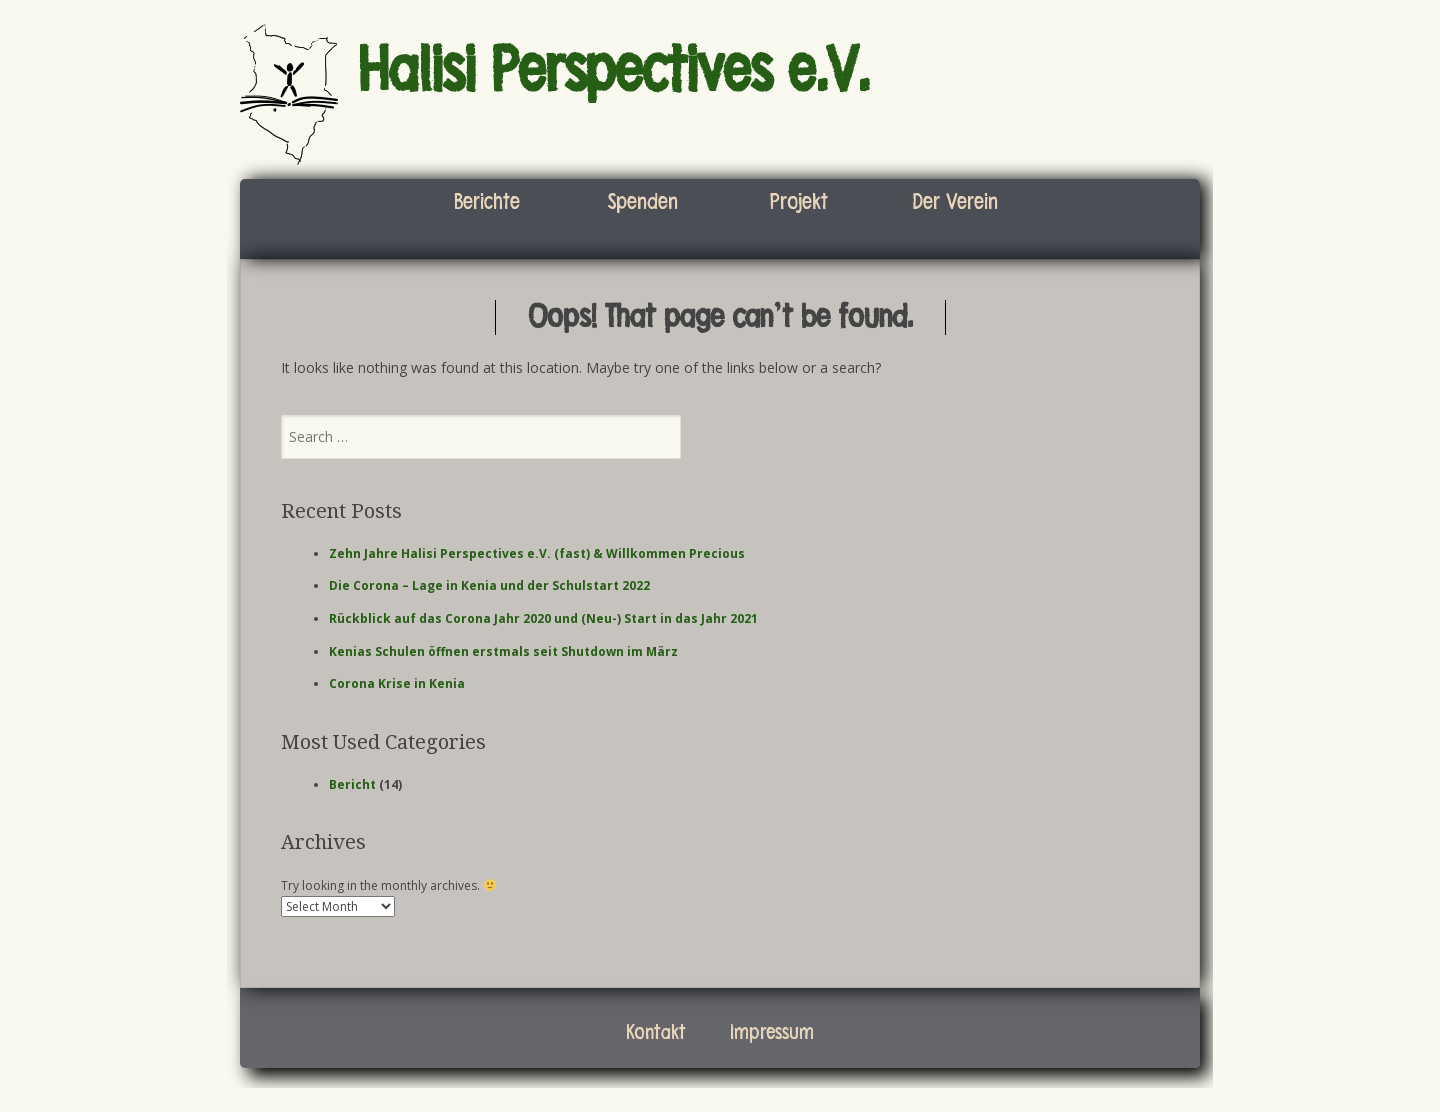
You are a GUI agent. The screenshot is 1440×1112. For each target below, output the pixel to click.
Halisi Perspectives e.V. (613, 71)
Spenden (643, 202)
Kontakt (656, 1032)
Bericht (352, 784)
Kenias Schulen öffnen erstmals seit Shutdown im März (503, 651)
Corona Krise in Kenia (397, 683)
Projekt (799, 202)
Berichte (487, 202)
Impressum (772, 1032)
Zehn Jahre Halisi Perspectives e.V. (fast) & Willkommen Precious (537, 553)
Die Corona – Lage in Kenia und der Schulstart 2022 (489, 585)
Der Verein (955, 202)
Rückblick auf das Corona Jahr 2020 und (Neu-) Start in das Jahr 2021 (543, 618)
